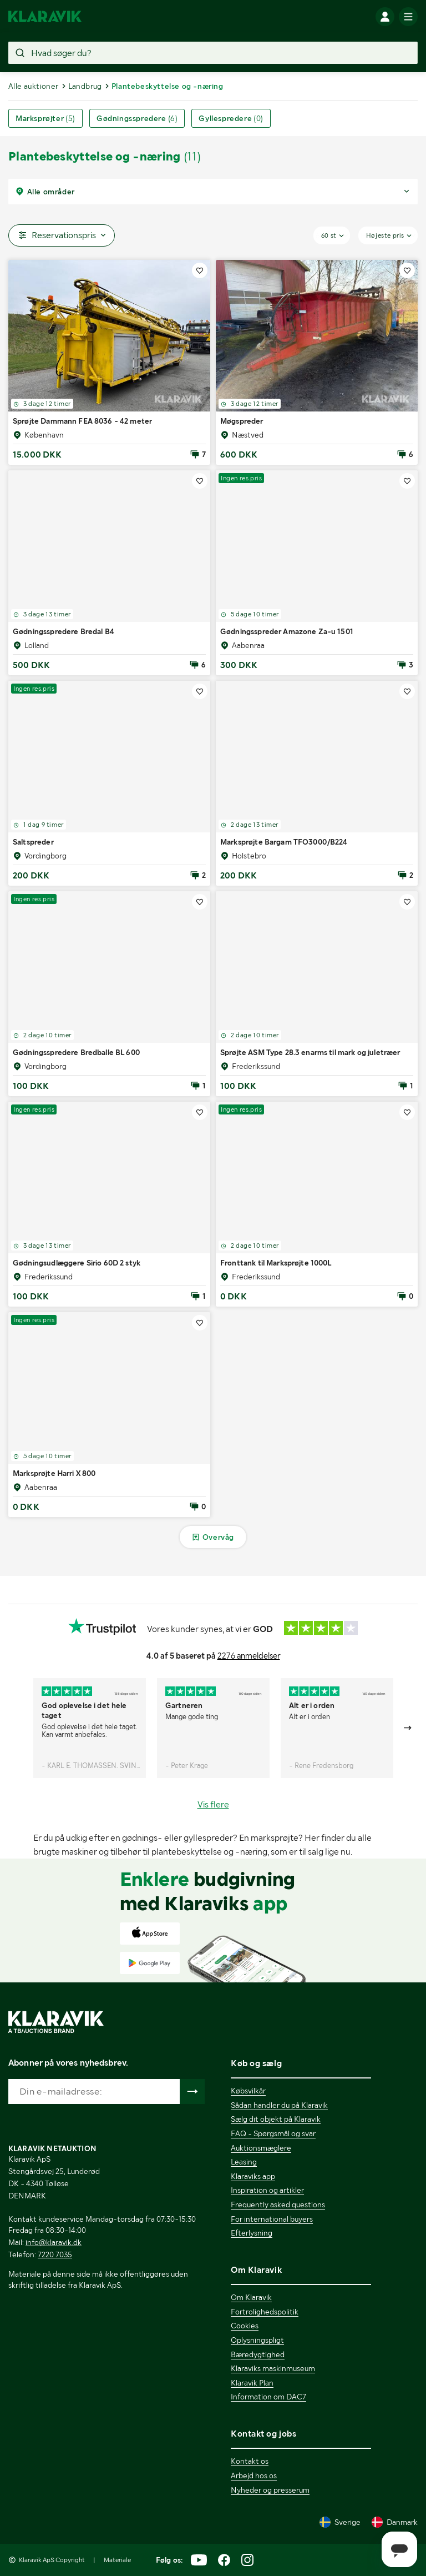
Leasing (244, 2161)
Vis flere (213, 1804)
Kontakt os (249, 2461)
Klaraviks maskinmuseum (273, 2368)
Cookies (244, 2325)
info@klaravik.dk (54, 2242)
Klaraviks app (253, 2176)
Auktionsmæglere (261, 2147)
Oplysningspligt (257, 2340)
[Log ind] (385, 16)
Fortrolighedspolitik (264, 2311)
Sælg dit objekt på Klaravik (276, 2119)
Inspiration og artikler (267, 2190)
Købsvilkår (248, 2090)
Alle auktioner (33, 86)
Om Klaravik (251, 2297)
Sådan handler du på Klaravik (279, 2105)
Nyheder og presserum (270, 2489)
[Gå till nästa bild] (408, 1728)
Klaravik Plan (252, 2382)
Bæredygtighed (258, 2354)
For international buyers (272, 2219)
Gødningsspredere (137, 118)
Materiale (117, 2560)
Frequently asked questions (278, 2204)
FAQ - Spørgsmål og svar (273, 2133)
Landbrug (85, 86)
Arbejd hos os (254, 2475)
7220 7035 (55, 2254)
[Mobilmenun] (408, 16)
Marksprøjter (45, 118)
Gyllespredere (231, 118)
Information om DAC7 (268, 2396)
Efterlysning (251, 2232)
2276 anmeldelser (248, 1656)
